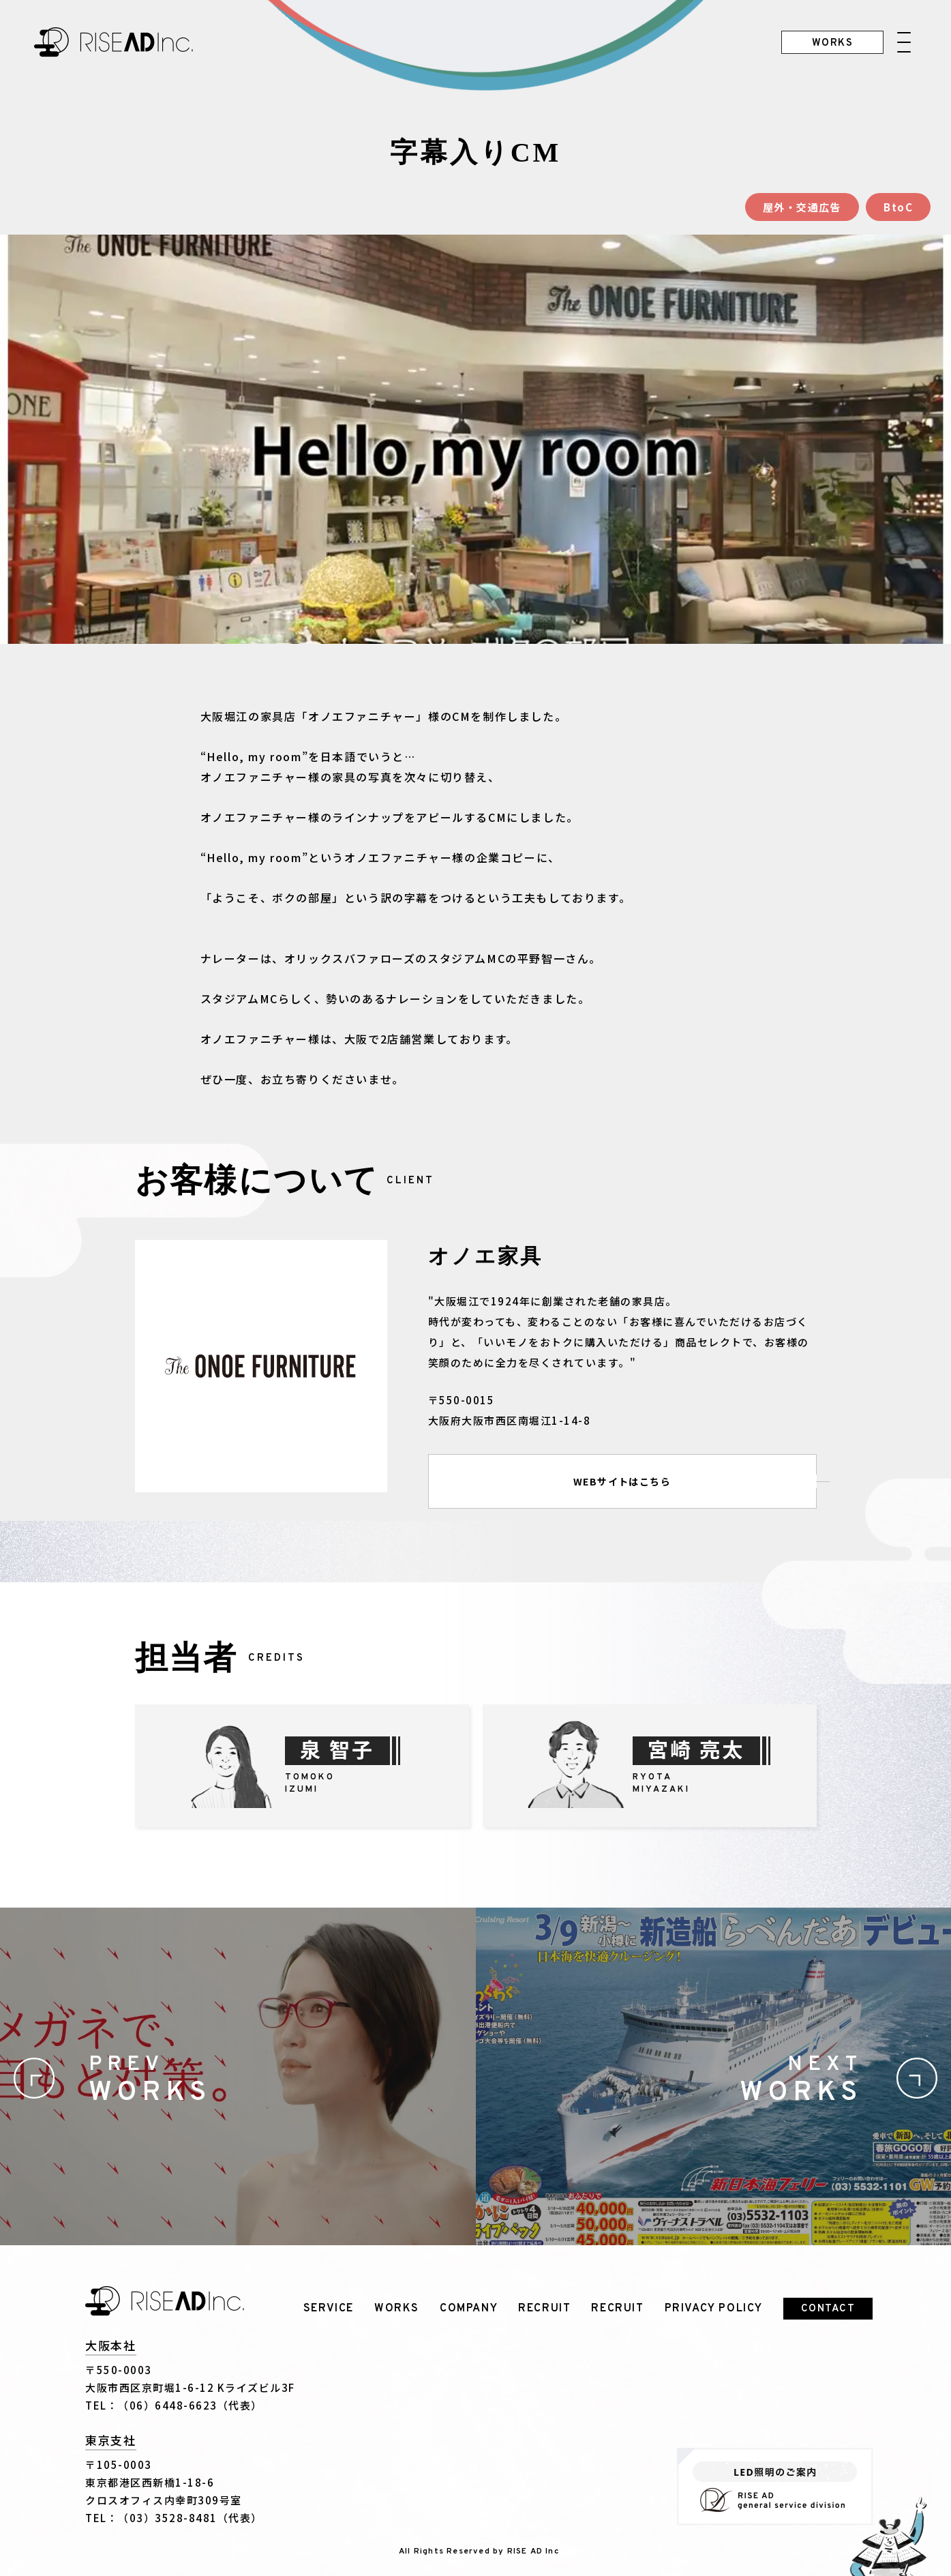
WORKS (396, 2308)
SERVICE (328, 2308)
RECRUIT (544, 2308)
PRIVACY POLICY (714, 2308)
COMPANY (469, 2308)
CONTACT (828, 2309)
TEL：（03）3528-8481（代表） (173, 2518)
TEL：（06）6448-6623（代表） (173, 2405)
